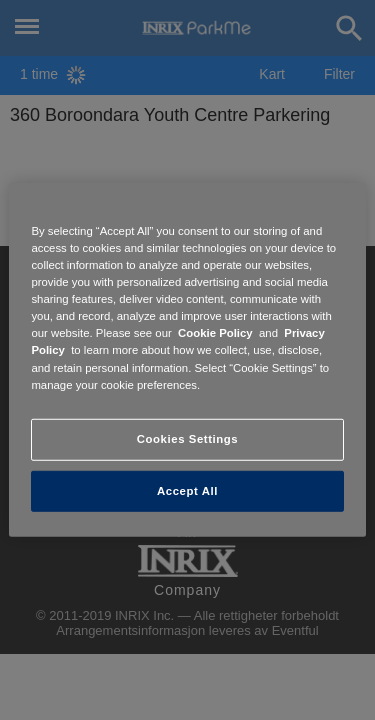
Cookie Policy (215, 333)
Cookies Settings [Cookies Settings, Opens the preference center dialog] (187, 438)
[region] (187, 360)
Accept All (187, 490)
